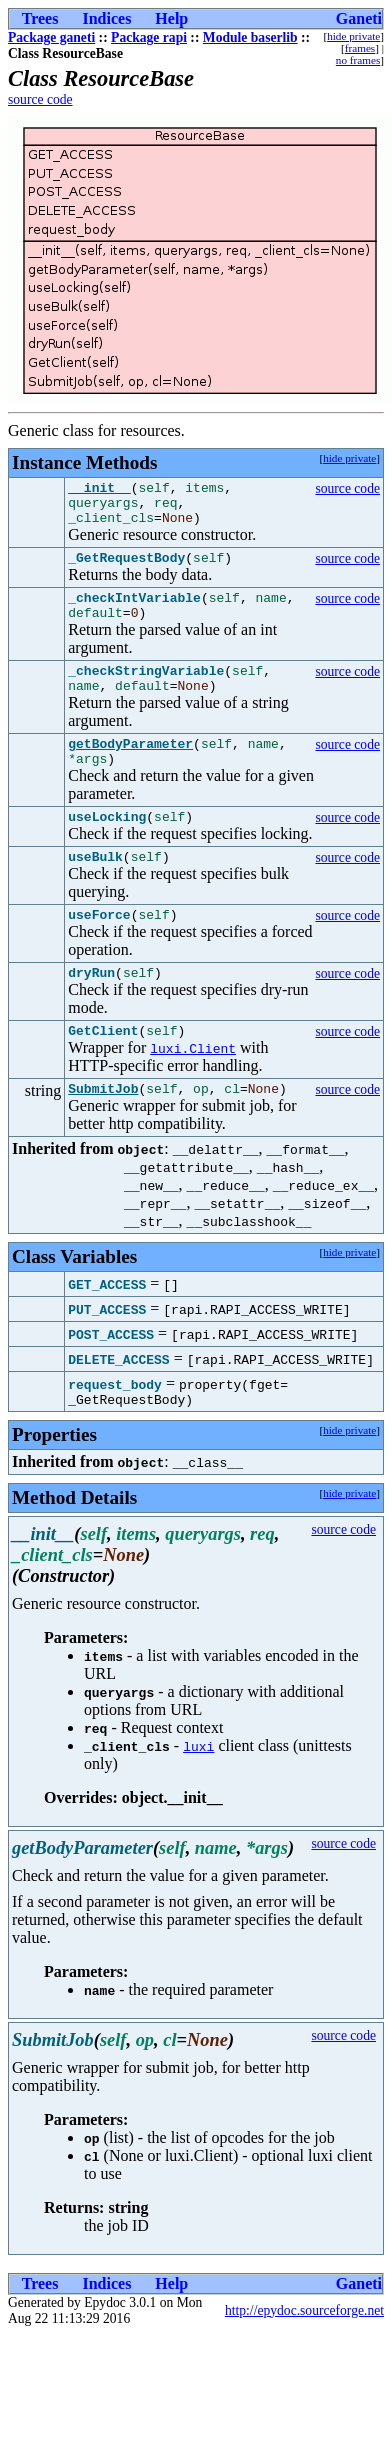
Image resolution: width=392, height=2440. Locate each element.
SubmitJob (103, 1136)
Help (171, 18)
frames (360, 48)
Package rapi (149, 37)
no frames (358, 60)
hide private (353, 36)
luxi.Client (193, 1093)
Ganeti (359, 18)
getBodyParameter (130, 770)
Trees (40, 18)
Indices (106, 18)
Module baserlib (250, 37)
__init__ (99, 490)
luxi (198, 1797)
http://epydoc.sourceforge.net (304, 2361)
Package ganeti (51, 37)
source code (40, 99)
